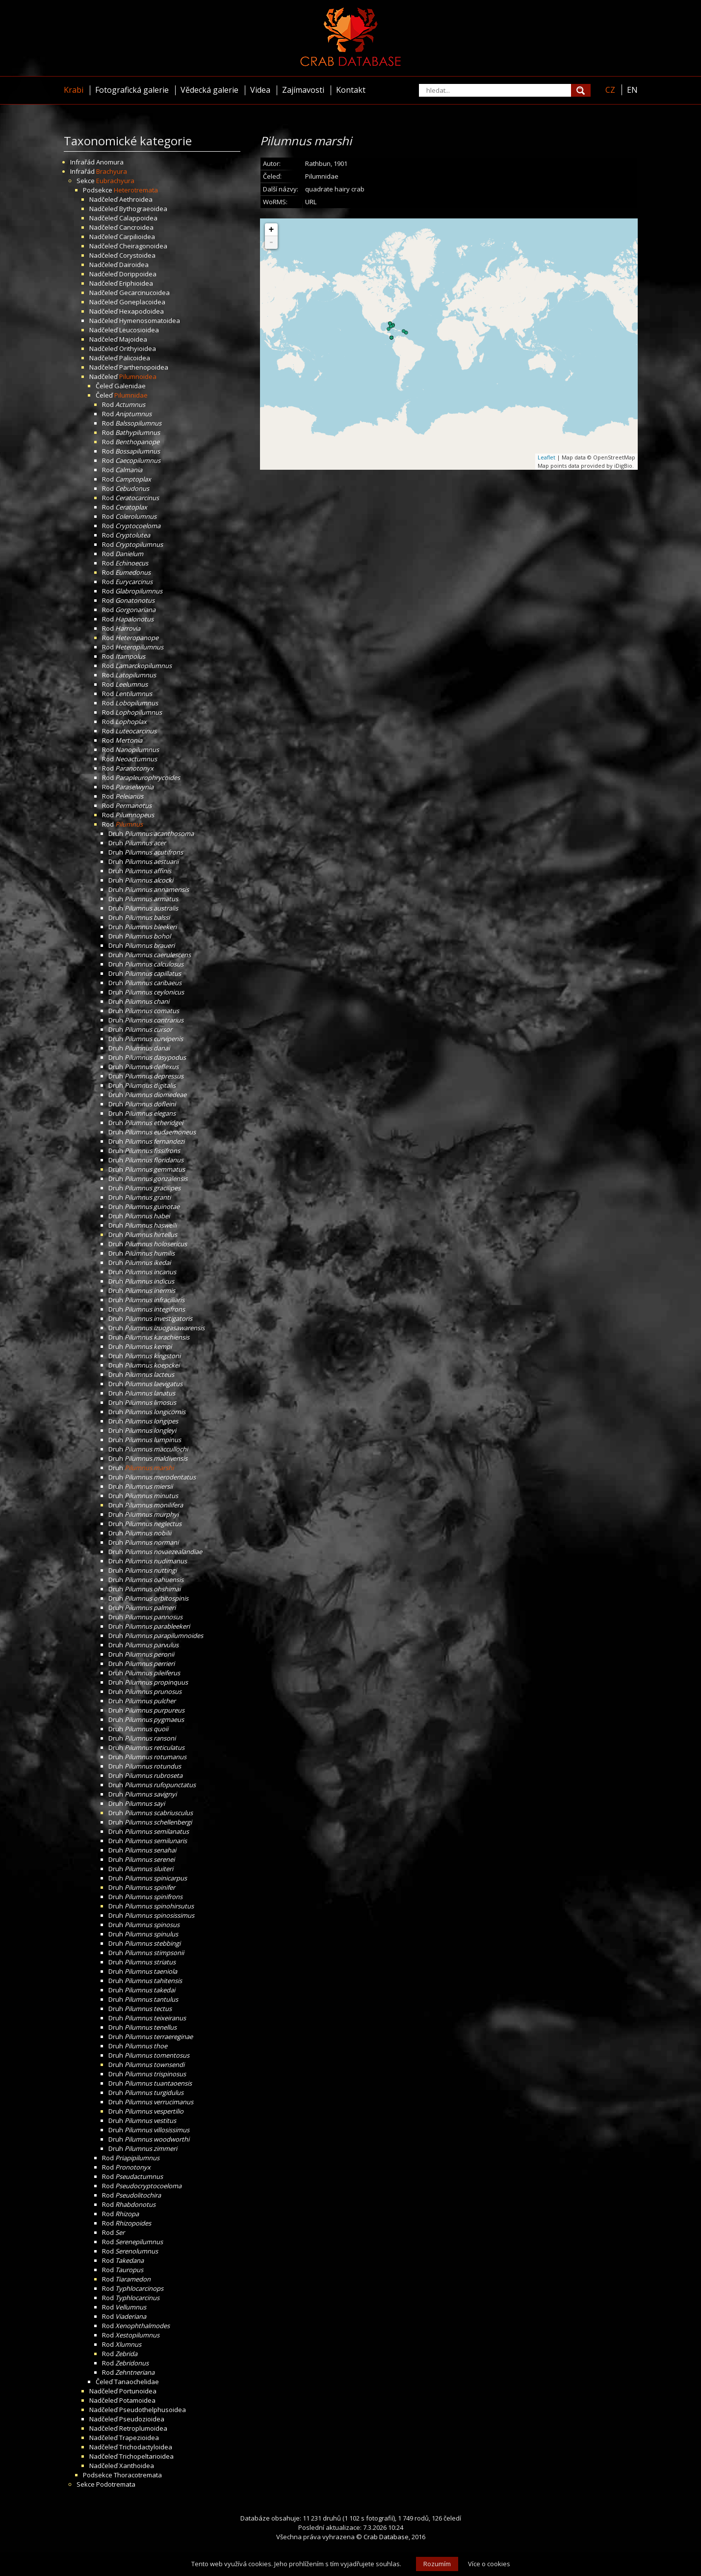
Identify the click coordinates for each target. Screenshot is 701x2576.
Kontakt (350, 89)
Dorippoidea (137, 273)
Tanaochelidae (136, 2381)
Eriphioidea (136, 283)
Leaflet (546, 457)
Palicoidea (134, 357)
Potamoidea (137, 2400)
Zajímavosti (303, 89)
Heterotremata (136, 190)
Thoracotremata (138, 2474)
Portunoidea (137, 2391)
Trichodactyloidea (145, 2446)
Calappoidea (138, 218)
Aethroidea (136, 199)
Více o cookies (489, 2563)
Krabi (73, 89)
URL (310, 201)
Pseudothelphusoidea (152, 2409)
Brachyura (111, 171)
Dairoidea (134, 264)
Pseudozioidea (141, 2419)
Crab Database (386, 2536)
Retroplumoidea (143, 2428)
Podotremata (115, 2484)
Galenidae (130, 385)
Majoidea (133, 339)
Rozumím (437, 2563)
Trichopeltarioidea (146, 2456)
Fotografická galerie (132, 89)
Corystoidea (137, 255)
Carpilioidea (137, 236)
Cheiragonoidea (143, 246)
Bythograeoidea (143, 208)
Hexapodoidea (141, 311)
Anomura (110, 162)
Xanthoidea (136, 2465)
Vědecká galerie (209, 89)
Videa (260, 89)
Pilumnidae (131, 395)
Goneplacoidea (142, 301)
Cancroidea (136, 227)
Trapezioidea (139, 2437)
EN (632, 89)
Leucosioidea (139, 329)
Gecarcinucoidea (144, 292)
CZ (610, 89)
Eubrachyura (115, 180)
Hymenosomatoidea (149, 320)
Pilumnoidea (137, 376)
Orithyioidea (137, 348)
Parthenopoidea (143, 367)
